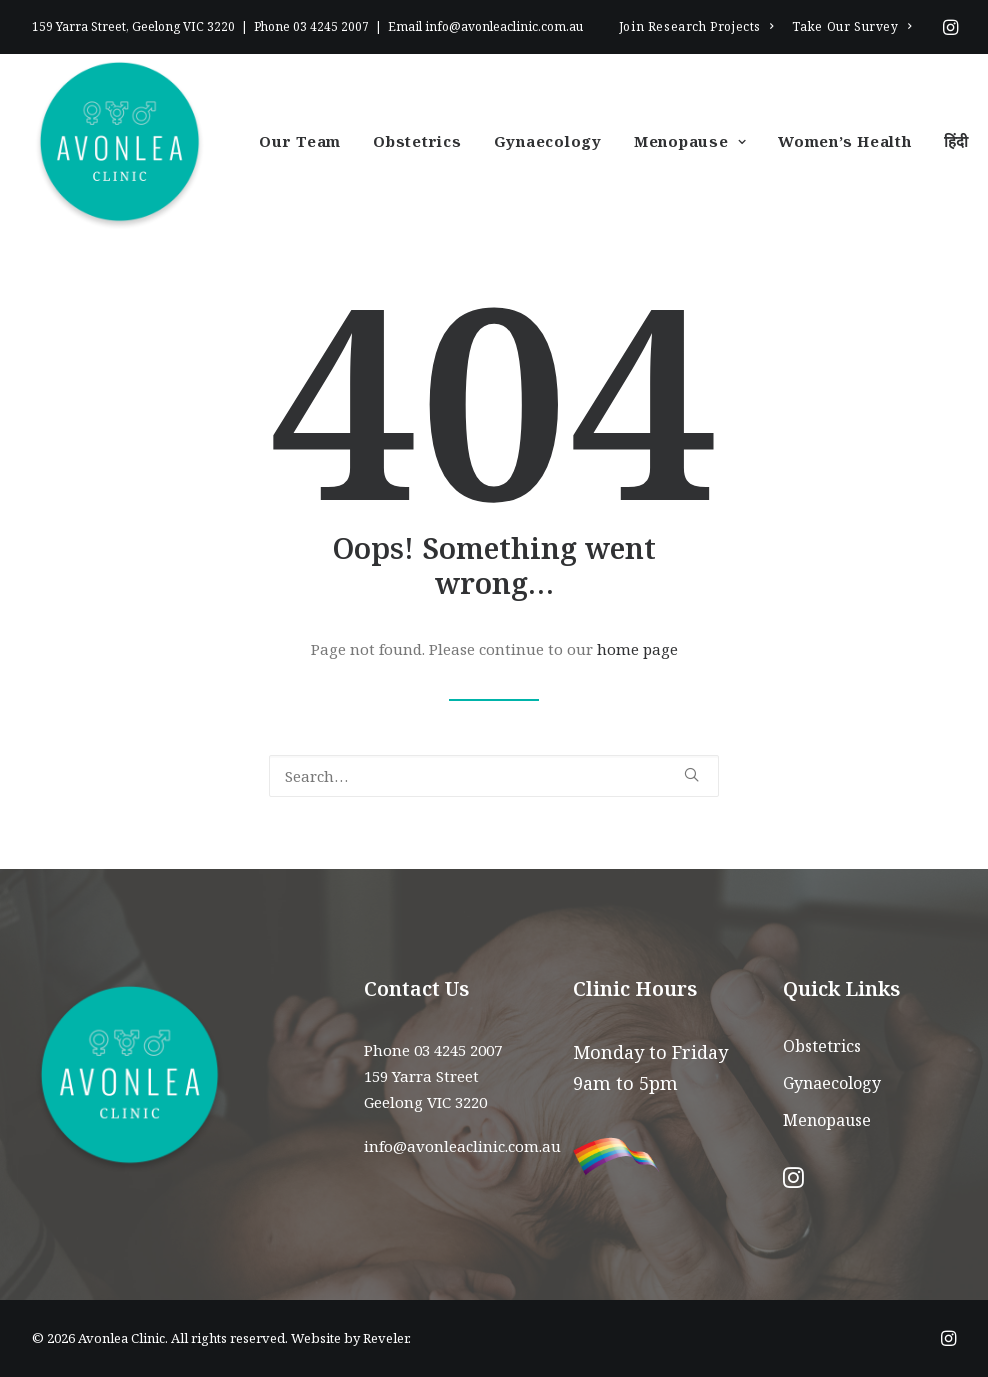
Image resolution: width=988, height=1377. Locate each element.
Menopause (690, 141)
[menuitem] (696, 26)
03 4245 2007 (331, 26)
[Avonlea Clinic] (119, 141)
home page (637, 649)
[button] (950, 27)
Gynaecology (548, 141)
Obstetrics (417, 141)
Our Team (300, 141)
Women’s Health (845, 141)
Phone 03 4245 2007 (433, 1050)
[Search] (494, 776)
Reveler (385, 1338)
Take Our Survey (851, 26)
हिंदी (957, 141)
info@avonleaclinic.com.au (504, 26)
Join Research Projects (696, 26)
